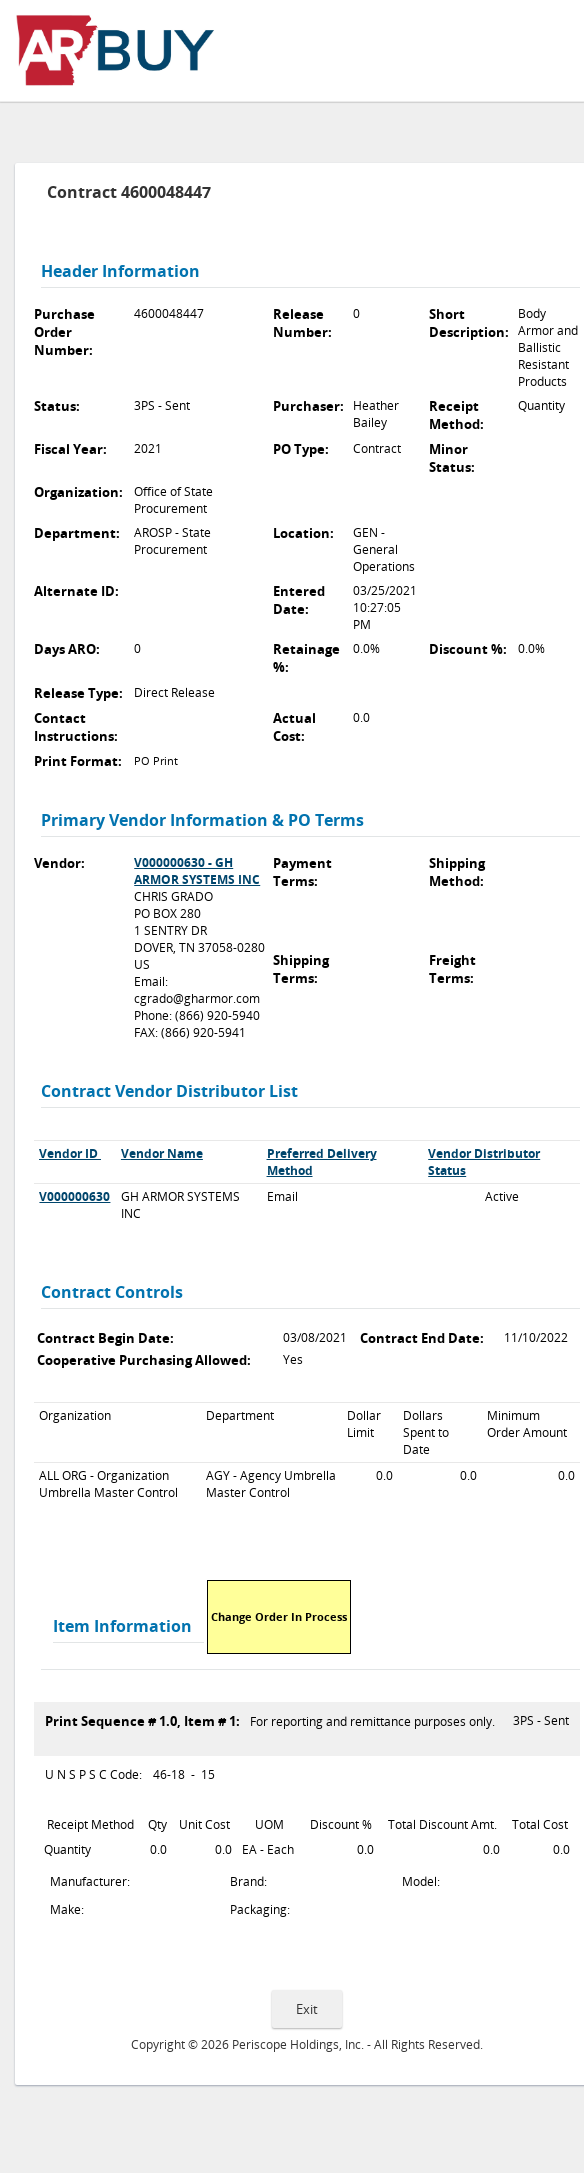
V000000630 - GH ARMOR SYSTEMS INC (197, 871)
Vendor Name (162, 1153)
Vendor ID (68, 1153)
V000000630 (74, 1196)
